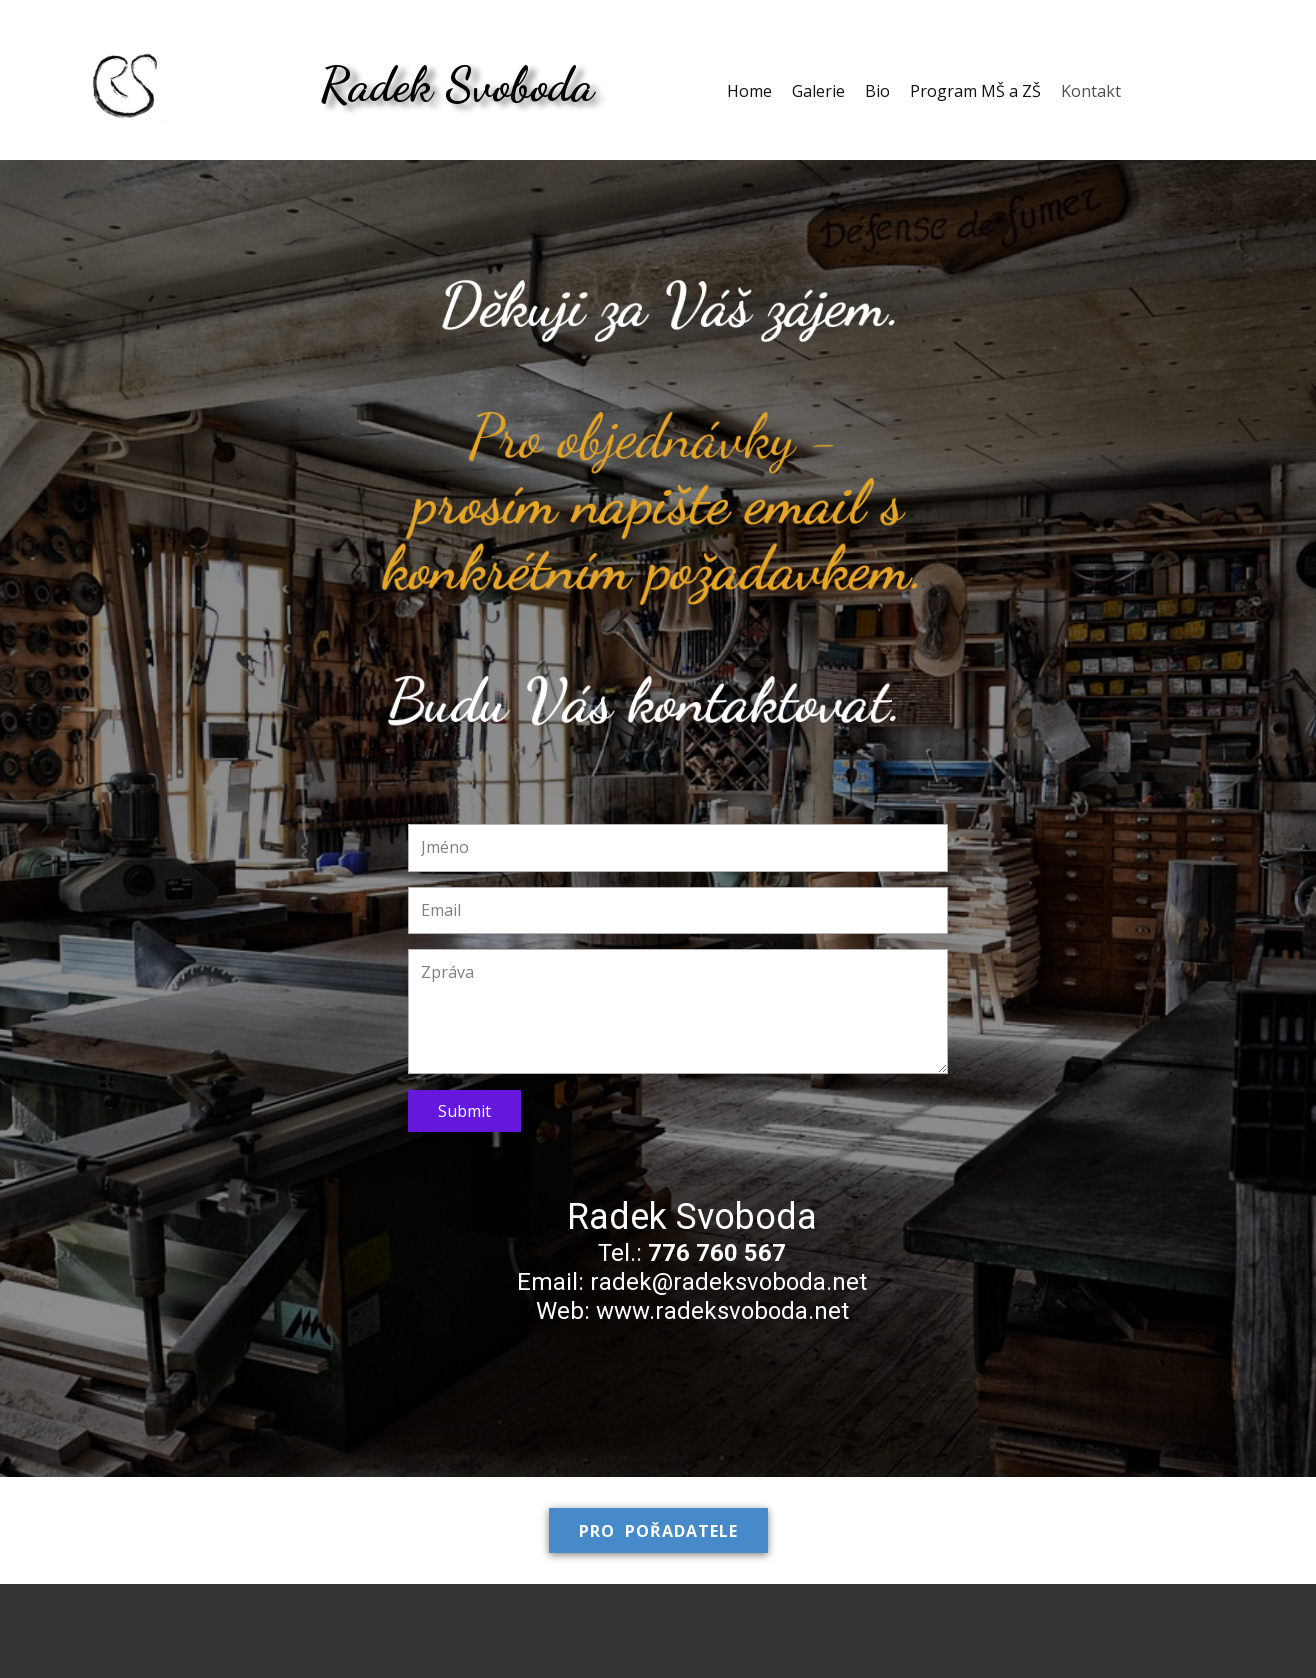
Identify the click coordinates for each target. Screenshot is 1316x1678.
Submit (464, 1111)
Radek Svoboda (457, 84)
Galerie (818, 91)
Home (749, 91)
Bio (877, 91)
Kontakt (1091, 91)
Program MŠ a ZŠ (975, 91)
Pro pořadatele (658, 1531)
